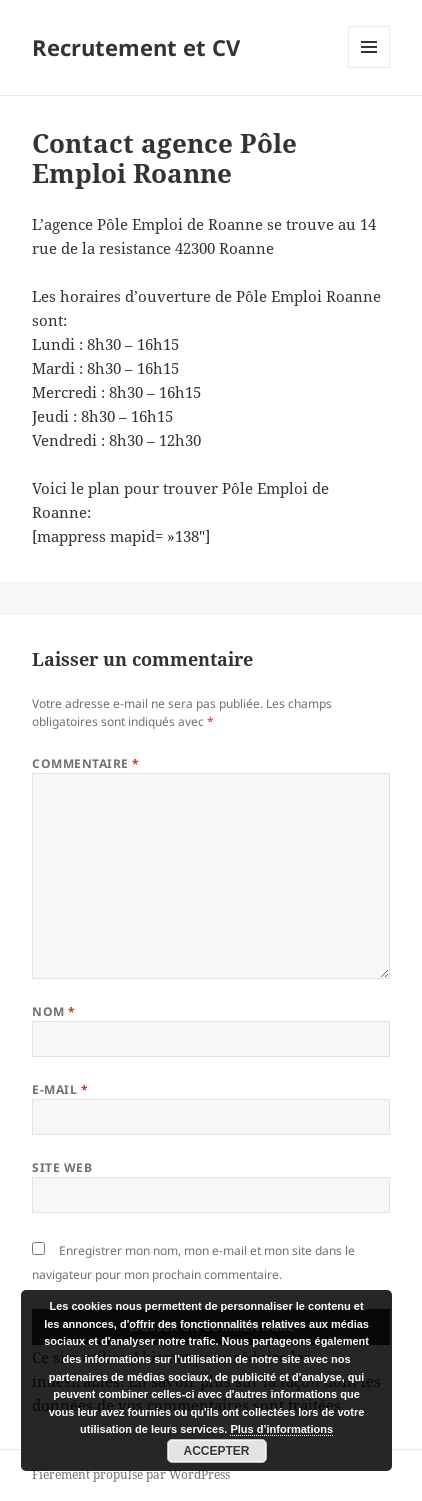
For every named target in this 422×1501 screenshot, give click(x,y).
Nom (53, 1011)
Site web (62, 1167)
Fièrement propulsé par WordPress (131, 1474)
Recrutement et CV (136, 47)
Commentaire (85, 763)
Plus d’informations (281, 1429)
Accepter (217, 1451)
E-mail (60, 1089)
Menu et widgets (369, 67)
